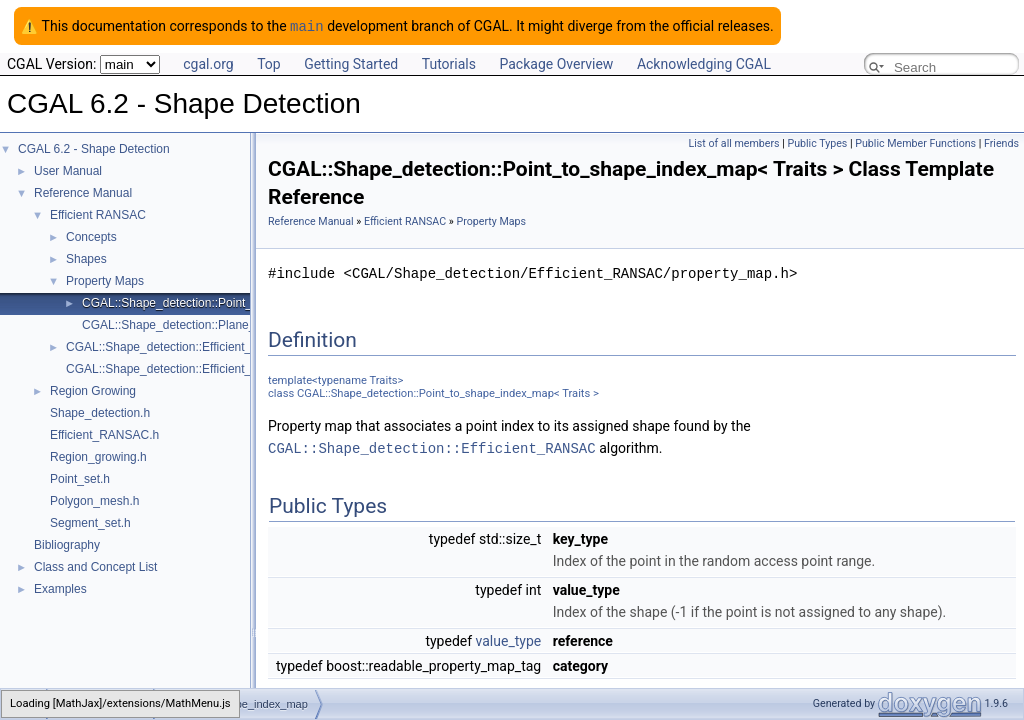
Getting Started (351, 63)
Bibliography (67, 544)
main (307, 25)
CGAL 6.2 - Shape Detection (94, 148)
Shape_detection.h (100, 412)
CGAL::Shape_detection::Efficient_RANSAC (432, 446)
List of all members (733, 142)
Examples (60, 588)
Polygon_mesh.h (94, 500)
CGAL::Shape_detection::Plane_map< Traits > (205, 324)
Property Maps (105, 280)
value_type (509, 639)
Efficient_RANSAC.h (104, 434)
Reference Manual (83, 192)
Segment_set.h (90, 522)
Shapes (86, 258)
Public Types (817, 142)
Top (269, 63)
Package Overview (556, 63)
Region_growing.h (98, 456)
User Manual (68, 170)
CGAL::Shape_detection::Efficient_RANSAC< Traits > (208, 346)
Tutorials (449, 63)
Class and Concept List (95, 566)
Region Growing (93, 390)
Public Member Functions (915, 142)
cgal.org (208, 63)
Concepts (91, 236)
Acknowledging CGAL (704, 63)
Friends (1001, 142)
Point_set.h (80, 478)
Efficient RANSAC (98, 214)
